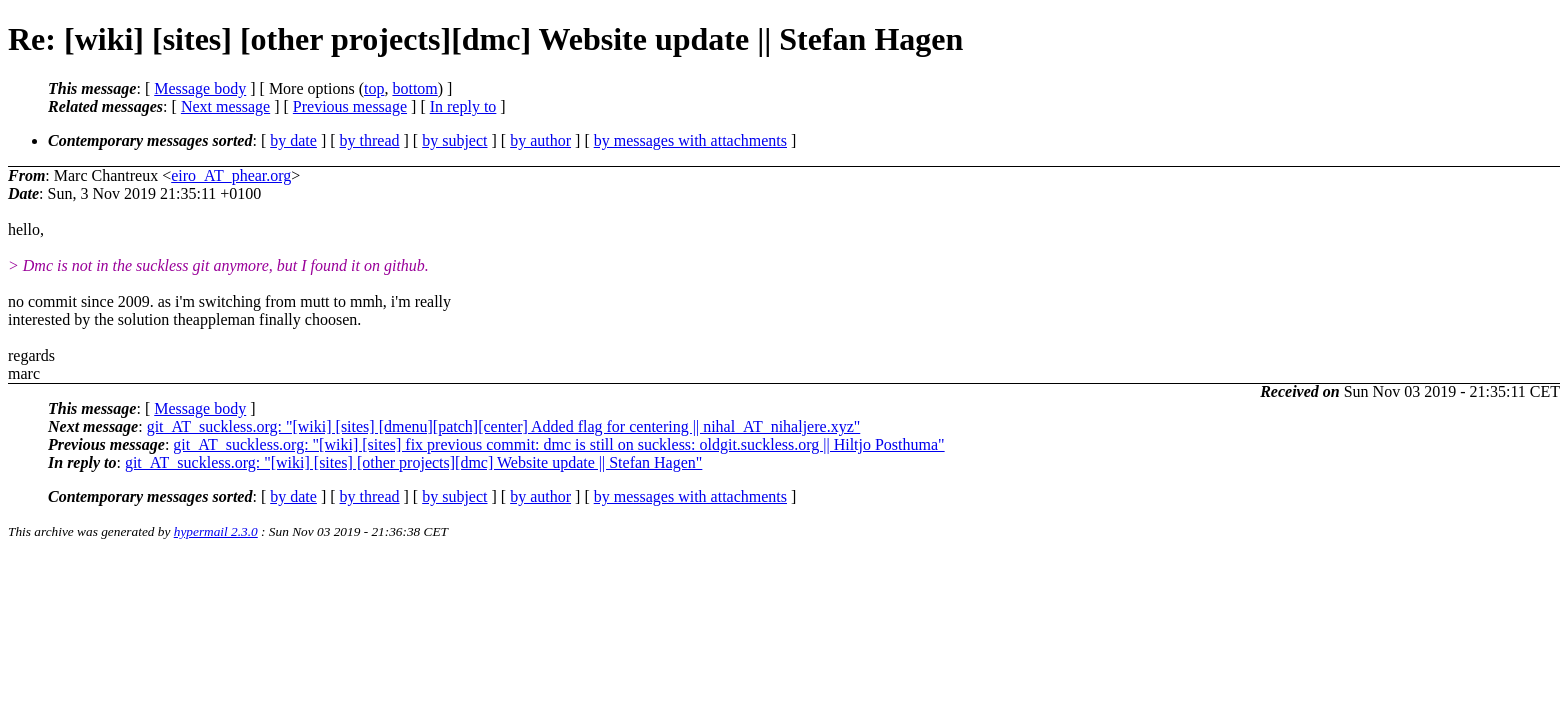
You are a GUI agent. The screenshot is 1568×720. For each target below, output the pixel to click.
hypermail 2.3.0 (216, 531)
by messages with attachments (690, 140)
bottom (414, 88)
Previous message (350, 106)
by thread (370, 140)
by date (293, 140)
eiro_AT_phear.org (231, 175)
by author (540, 140)
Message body (200, 88)
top (374, 88)
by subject (454, 140)
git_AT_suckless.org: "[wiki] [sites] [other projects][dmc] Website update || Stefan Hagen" (413, 462)
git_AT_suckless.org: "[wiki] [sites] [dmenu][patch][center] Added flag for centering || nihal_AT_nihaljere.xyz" (504, 426)
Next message (225, 106)
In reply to (463, 106)
